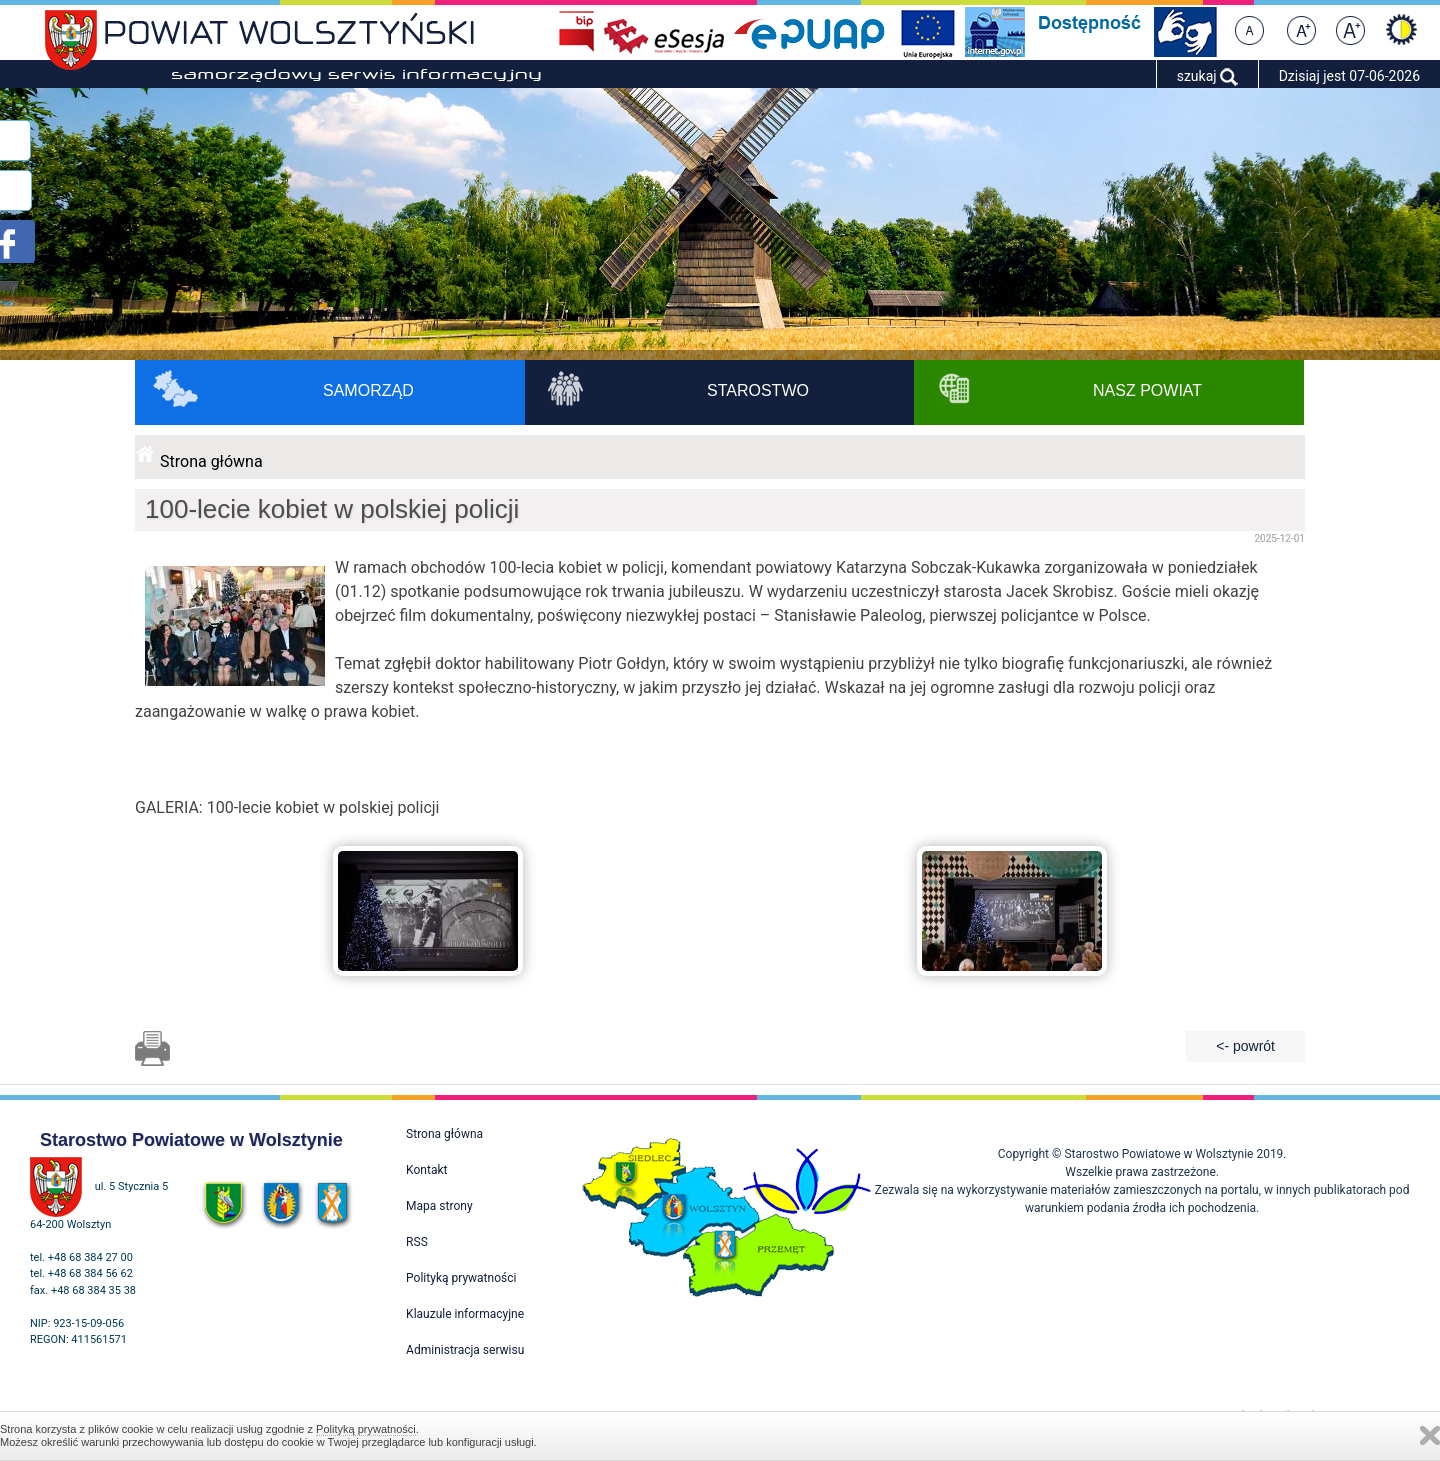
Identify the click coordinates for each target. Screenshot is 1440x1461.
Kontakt (426, 1170)
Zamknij (1430, 1435)
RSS (417, 1242)
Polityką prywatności (366, 1429)
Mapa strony (439, 1206)
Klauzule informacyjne (465, 1314)
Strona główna (211, 461)
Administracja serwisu (465, 1350)
